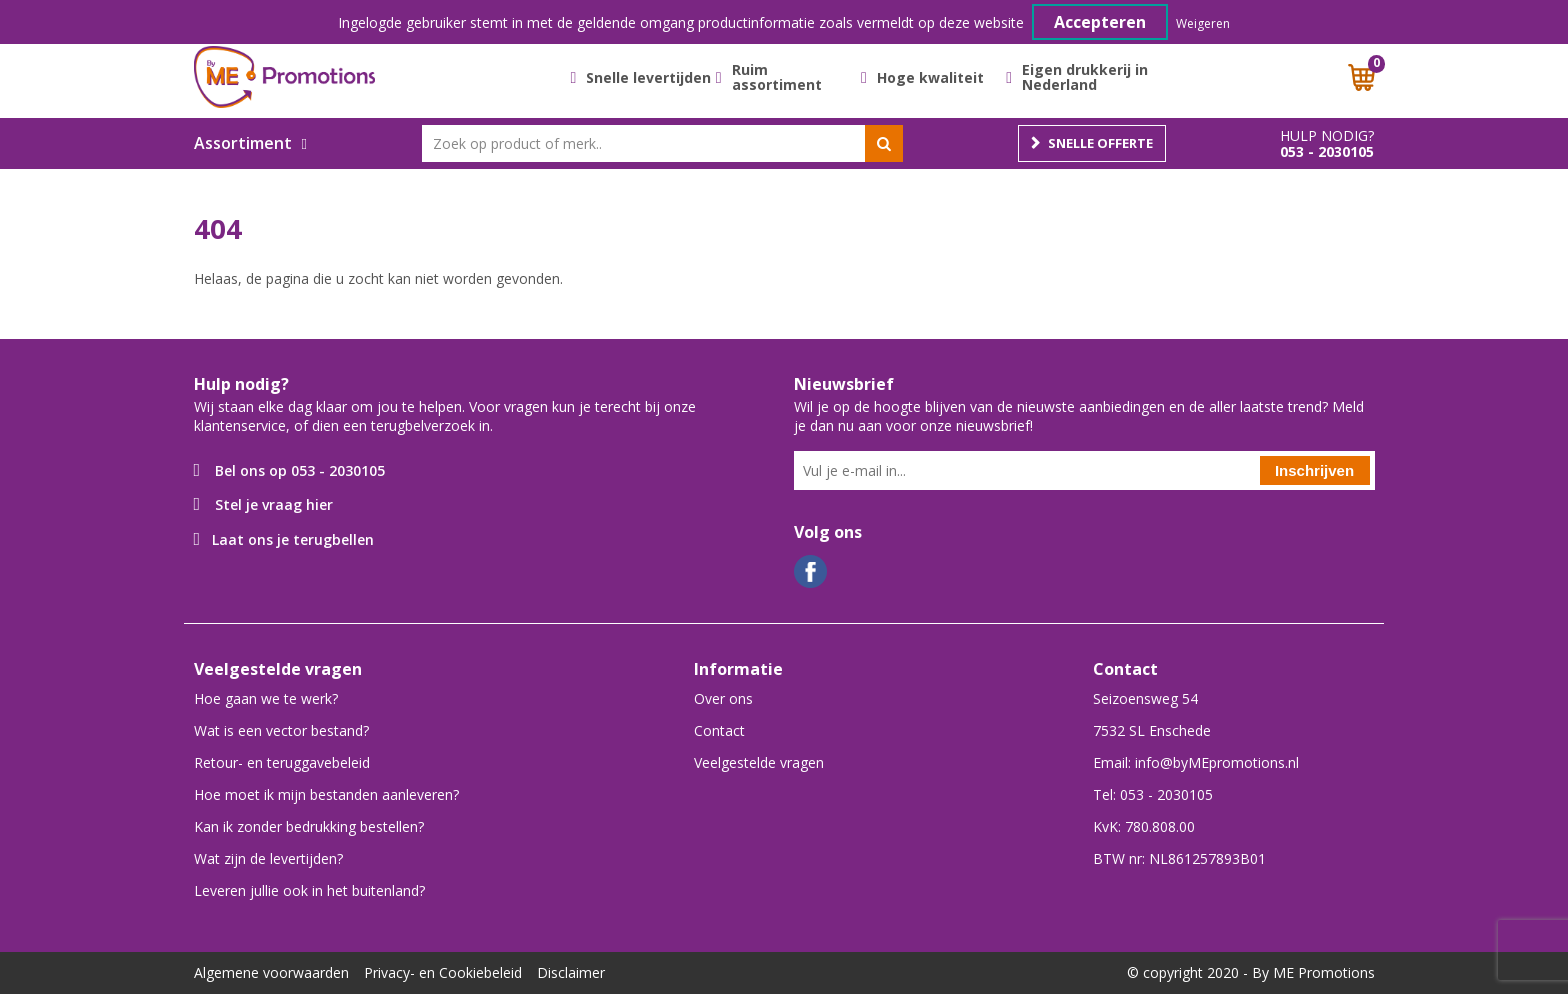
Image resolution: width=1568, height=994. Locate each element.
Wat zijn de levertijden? (268, 858)
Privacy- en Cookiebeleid (443, 972)
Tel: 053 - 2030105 (1153, 794)
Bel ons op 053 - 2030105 (300, 470)
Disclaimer (571, 972)
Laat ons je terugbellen (293, 539)
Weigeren (1203, 23)
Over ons (723, 698)
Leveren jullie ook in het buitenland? (309, 890)
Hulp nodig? (1327, 136)
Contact (719, 730)
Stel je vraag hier (274, 504)
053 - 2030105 (1327, 152)
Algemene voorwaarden (271, 972)
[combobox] (662, 143)
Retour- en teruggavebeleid (282, 762)
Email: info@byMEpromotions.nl (1196, 762)
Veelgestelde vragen (759, 762)
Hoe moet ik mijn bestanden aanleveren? (326, 794)
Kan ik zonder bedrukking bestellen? (309, 826)
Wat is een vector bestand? (281, 730)
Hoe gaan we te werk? (266, 698)
